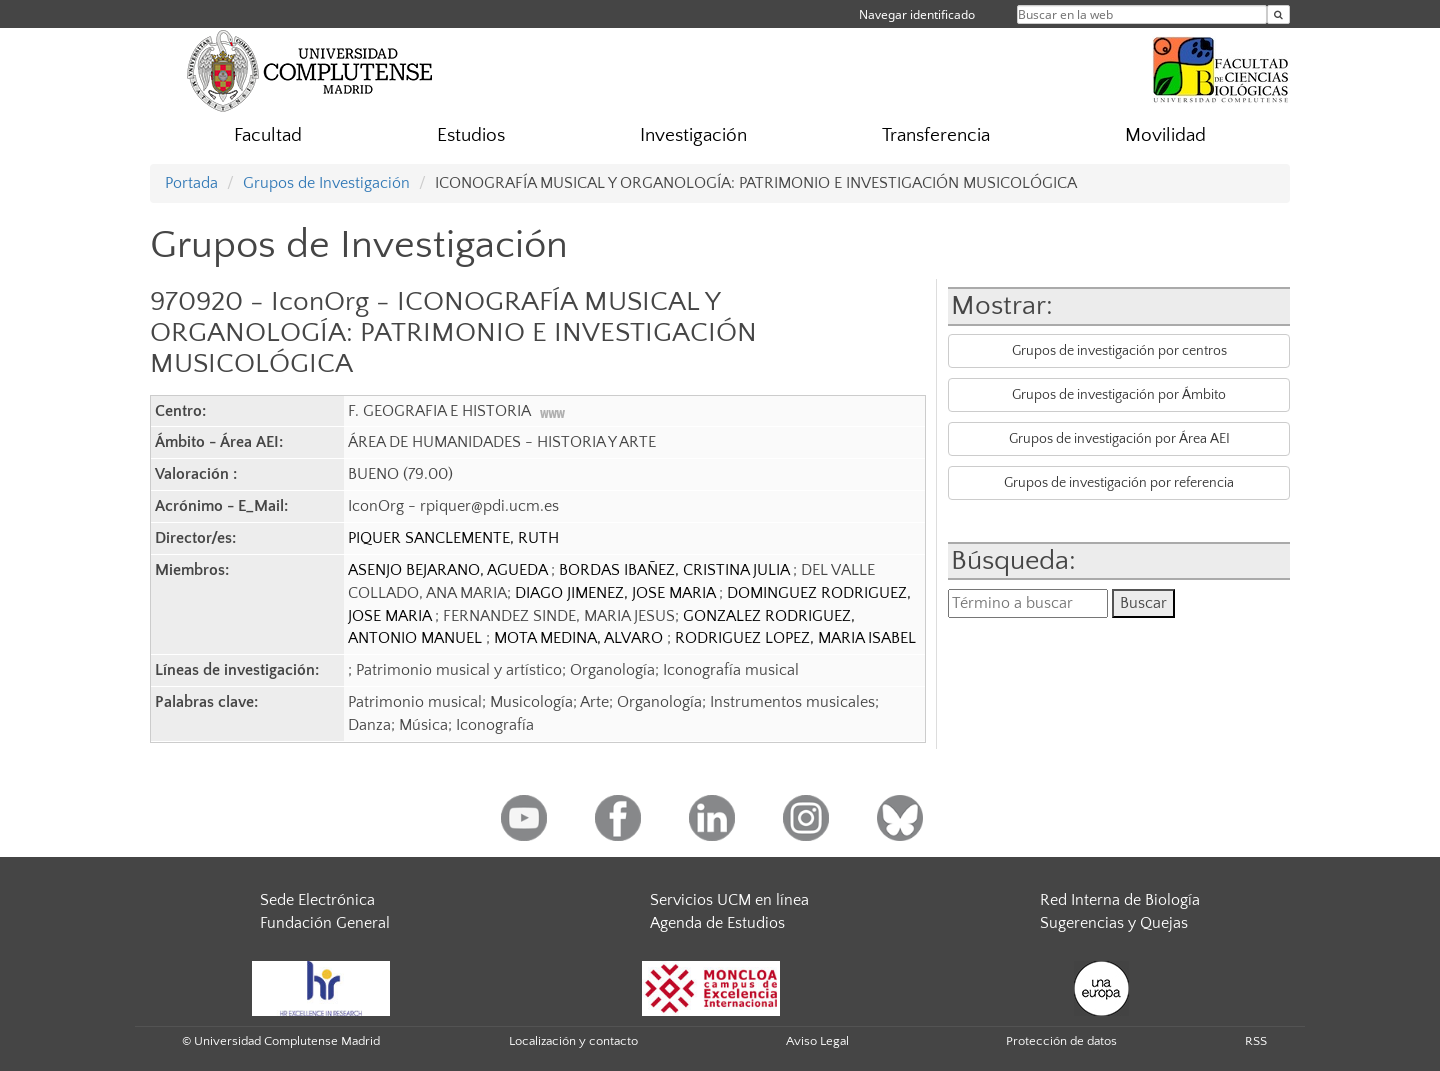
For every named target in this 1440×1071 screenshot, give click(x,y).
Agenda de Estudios (717, 923)
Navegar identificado (917, 14)
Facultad (268, 135)
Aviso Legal (817, 1041)
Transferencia (936, 135)
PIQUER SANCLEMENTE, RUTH (453, 538)
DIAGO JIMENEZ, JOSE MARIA (617, 593)
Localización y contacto (573, 1041)
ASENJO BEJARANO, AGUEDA (449, 570)
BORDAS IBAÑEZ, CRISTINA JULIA (676, 570)
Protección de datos (1061, 1041)
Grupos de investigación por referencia (1119, 483)
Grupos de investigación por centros (1119, 351)
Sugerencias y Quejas (1114, 923)
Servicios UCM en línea (729, 900)
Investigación (693, 135)
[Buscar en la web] (1278, 14)
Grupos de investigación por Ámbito (1119, 395)
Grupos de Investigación (326, 183)
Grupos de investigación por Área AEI (1119, 439)
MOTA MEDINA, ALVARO (580, 638)
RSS (1256, 1041)
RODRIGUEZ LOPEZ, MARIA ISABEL (795, 638)
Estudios (471, 135)
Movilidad (1165, 135)
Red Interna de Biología (1120, 900)
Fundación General (325, 923)
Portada (191, 183)
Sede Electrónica (317, 900)
